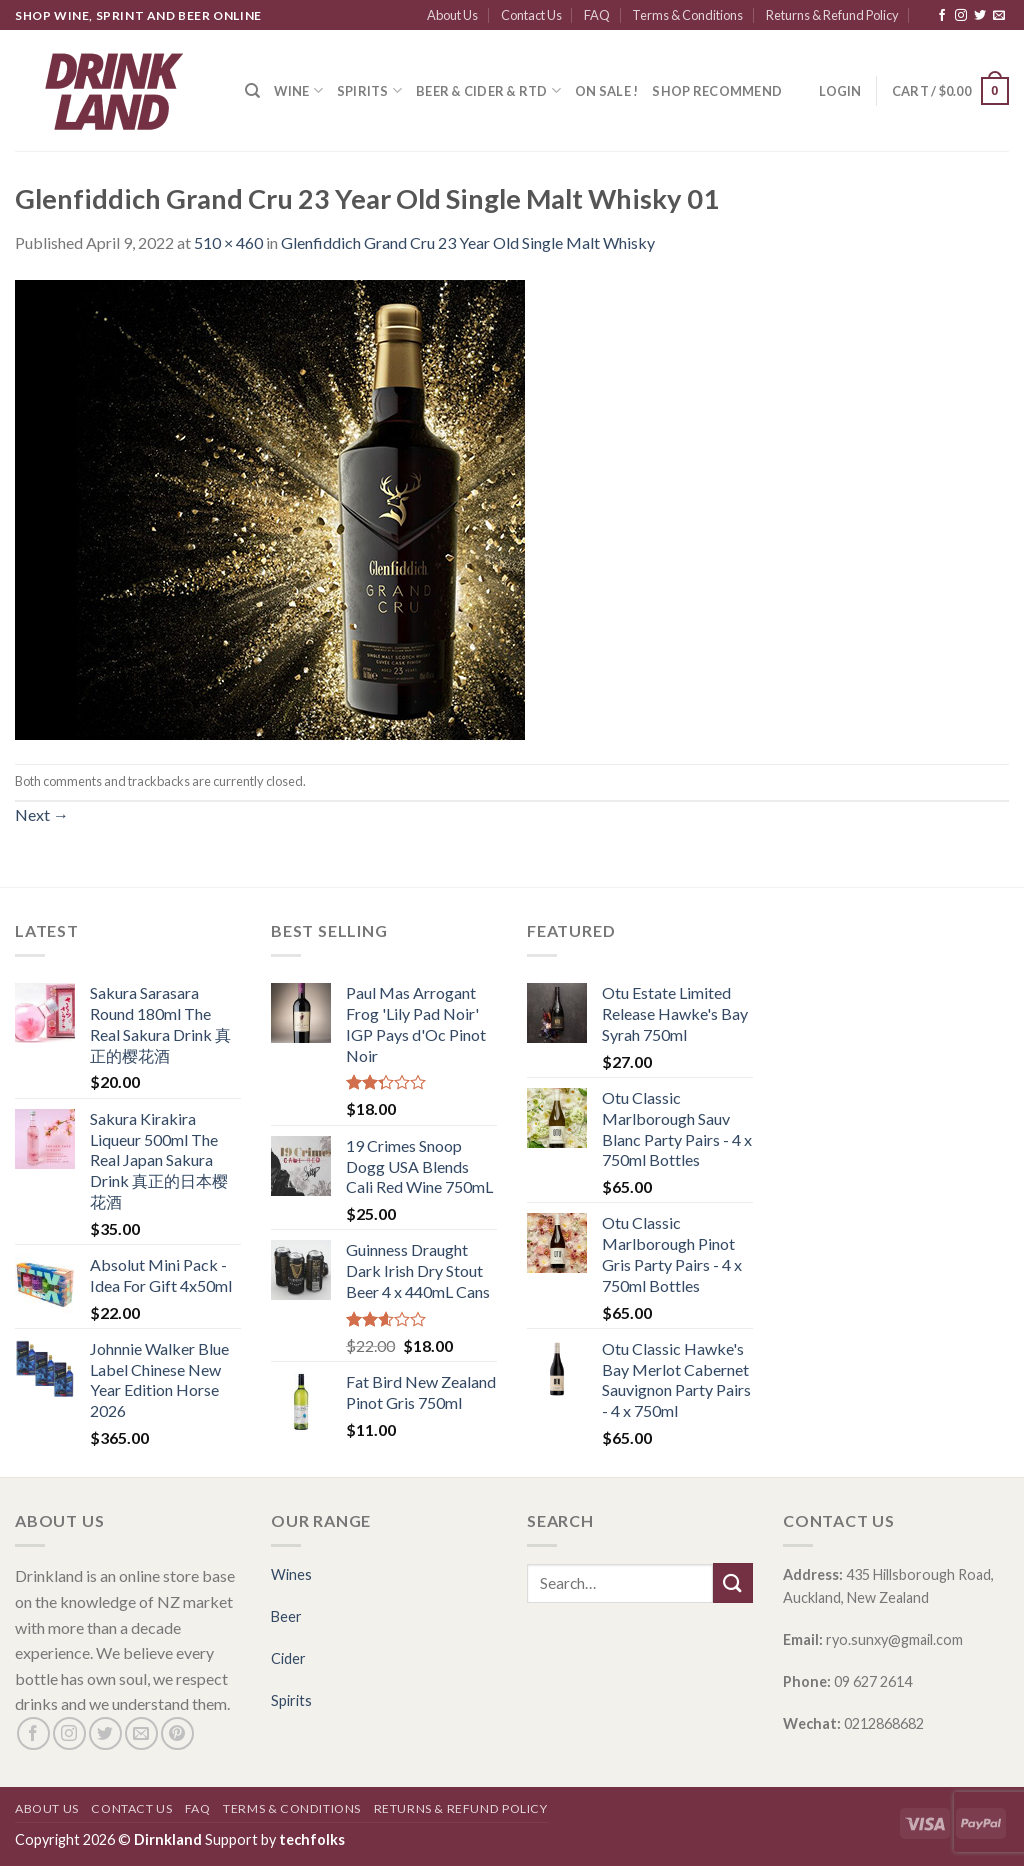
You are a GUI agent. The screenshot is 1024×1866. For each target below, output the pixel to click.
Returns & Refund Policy (832, 15)
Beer (286, 1616)
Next (42, 814)
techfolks (312, 1839)
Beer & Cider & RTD (488, 90)
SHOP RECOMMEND (717, 91)
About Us (452, 15)
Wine (298, 90)
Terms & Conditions (687, 15)
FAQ (597, 15)
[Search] (252, 91)
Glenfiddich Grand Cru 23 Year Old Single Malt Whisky (468, 242)
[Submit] (733, 1582)
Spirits (369, 90)
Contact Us (531, 15)
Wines (291, 1574)
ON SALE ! (606, 91)
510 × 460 (228, 242)
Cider (288, 1658)
